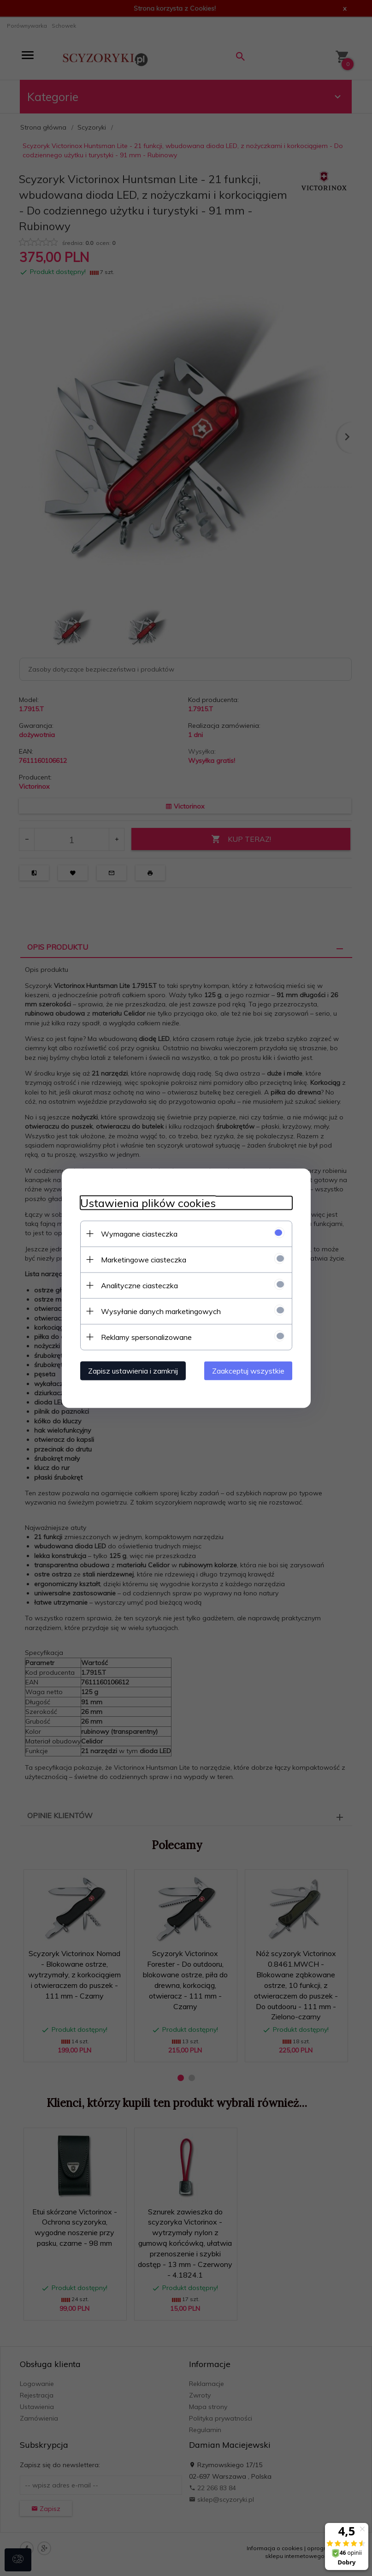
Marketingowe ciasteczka (143, 1259)
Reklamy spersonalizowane (146, 1336)
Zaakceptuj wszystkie (248, 1370)
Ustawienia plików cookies (148, 1202)
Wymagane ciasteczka (139, 1233)
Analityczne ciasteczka (139, 1285)
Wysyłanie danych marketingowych (161, 1310)
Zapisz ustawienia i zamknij (133, 1370)
